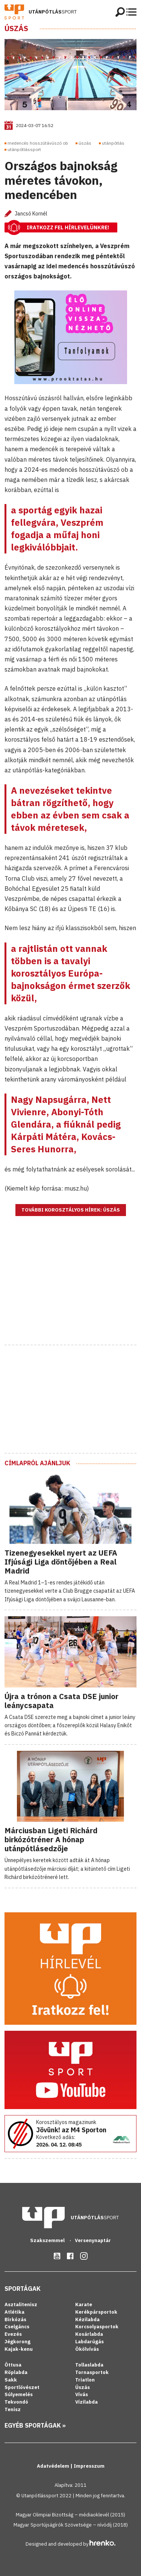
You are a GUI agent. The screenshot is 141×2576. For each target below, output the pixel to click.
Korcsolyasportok (96, 2326)
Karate (83, 2304)
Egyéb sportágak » (35, 2425)
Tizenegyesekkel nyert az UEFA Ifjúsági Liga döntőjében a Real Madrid (61, 1562)
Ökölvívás (87, 2349)
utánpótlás (113, 143)
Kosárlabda (89, 2334)
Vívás (81, 2394)
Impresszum (89, 2466)
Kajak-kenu (19, 2349)
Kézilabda (87, 2319)
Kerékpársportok (96, 2312)
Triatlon (85, 2380)
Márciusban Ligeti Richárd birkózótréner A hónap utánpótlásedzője (51, 1839)
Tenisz (13, 2409)
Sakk (11, 2380)
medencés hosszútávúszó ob (38, 143)
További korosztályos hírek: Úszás (70, 1210)
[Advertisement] (70, 1290)
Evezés (13, 2334)
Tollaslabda (89, 2365)
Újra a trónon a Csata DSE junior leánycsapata (61, 1700)
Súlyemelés (19, 2394)
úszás (85, 143)
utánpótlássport (24, 149)
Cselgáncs (17, 2326)
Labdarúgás (89, 2341)
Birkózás (15, 2319)
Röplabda (16, 2372)
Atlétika (14, 2312)
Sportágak (23, 2288)
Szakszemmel (48, 2240)
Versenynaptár (93, 2240)
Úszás (16, 28)
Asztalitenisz (21, 2304)
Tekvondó (16, 2402)
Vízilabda (86, 2402)
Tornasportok (92, 2372)
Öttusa (13, 2365)
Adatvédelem (53, 2466)
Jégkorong (17, 2341)
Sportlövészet (22, 2387)
